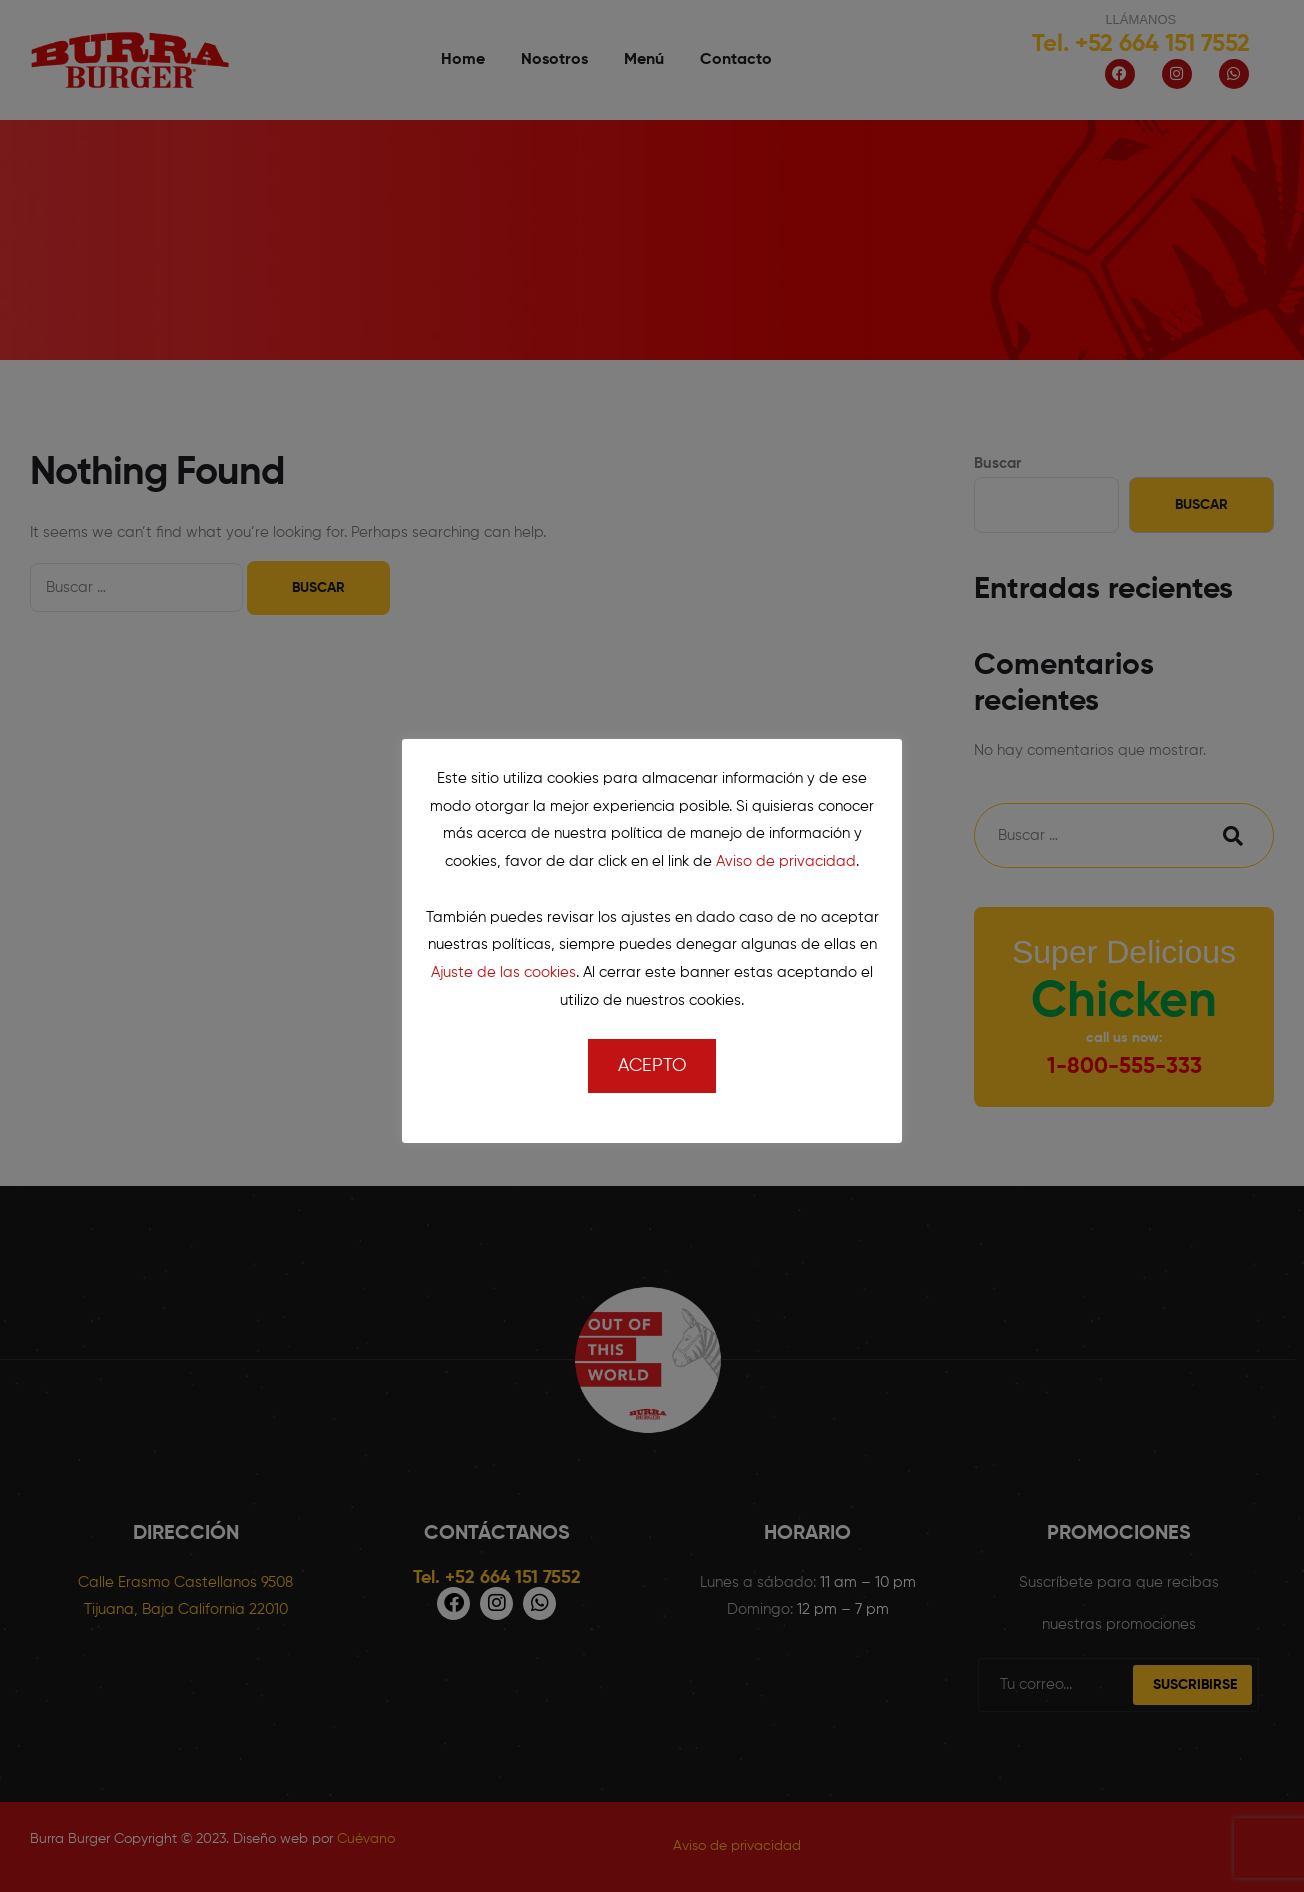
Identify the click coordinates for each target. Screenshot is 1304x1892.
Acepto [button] (652, 1066)
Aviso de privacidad (786, 861)
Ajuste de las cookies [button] (503, 972)
